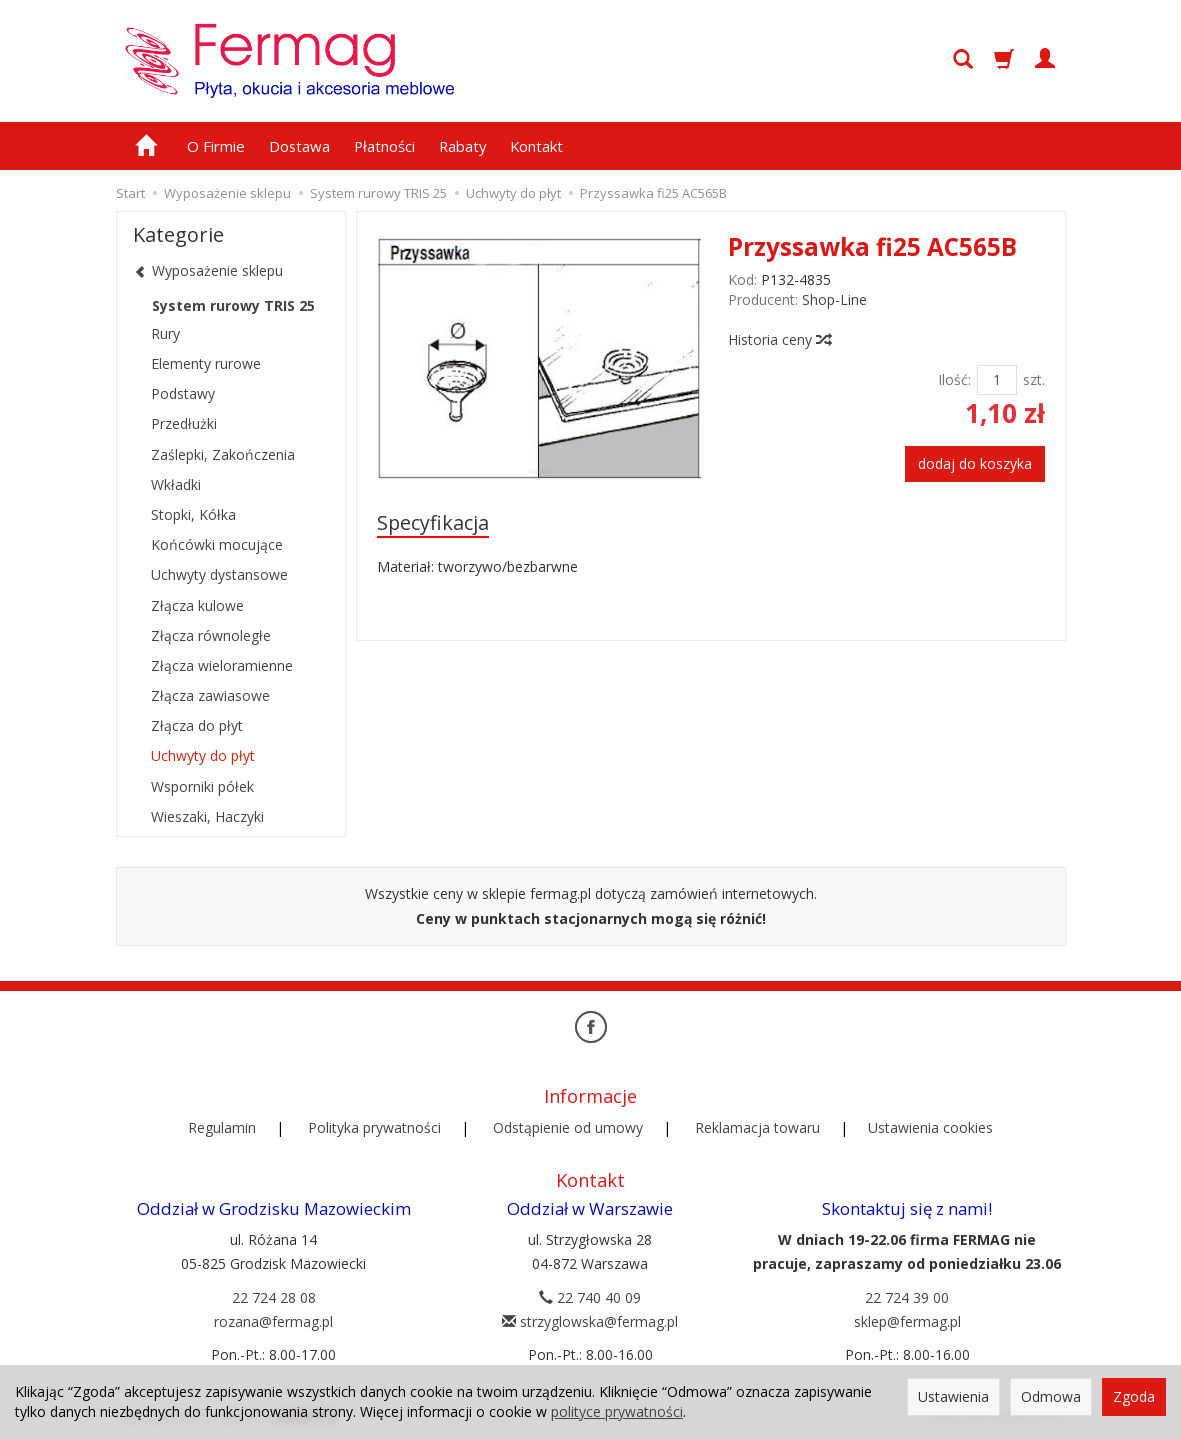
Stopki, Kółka (193, 514)
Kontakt (536, 146)
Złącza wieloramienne (222, 665)
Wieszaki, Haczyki (207, 816)
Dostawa (299, 146)
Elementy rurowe (206, 363)
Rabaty (462, 146)
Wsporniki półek (202, 786)
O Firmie (216, 146)
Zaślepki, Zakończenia (223, 454)
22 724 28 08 (274, 1297)
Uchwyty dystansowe (219, 574)
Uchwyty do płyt (203, 755)
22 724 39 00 (907, 1297)
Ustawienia (953, 1396)
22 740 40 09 (590, 1297)
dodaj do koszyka (975, 463)
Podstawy (183, 393)
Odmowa (1051, 1396)
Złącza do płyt (197, 725)
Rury (165, 333)
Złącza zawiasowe (210, 695)
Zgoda (1134, 1396)
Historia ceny (779, 339)
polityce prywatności (617, 1411)
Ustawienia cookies (930, 1127)
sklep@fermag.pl (907, 1321)
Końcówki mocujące (217, 544)
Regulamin (222, 1127)
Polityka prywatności (374, 1127)
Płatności (384, 146)
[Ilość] (997, 380)
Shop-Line (834, 299)
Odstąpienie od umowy (568, 1127)
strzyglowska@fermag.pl (590, 1321)
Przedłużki (184, 423)
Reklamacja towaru (757, 1127)
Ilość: (954, 379)
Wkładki (176, 484)
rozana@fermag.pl (273, 1321)
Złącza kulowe (197, 605)
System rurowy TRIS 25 (233, 305)
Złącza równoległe (211, 635)
